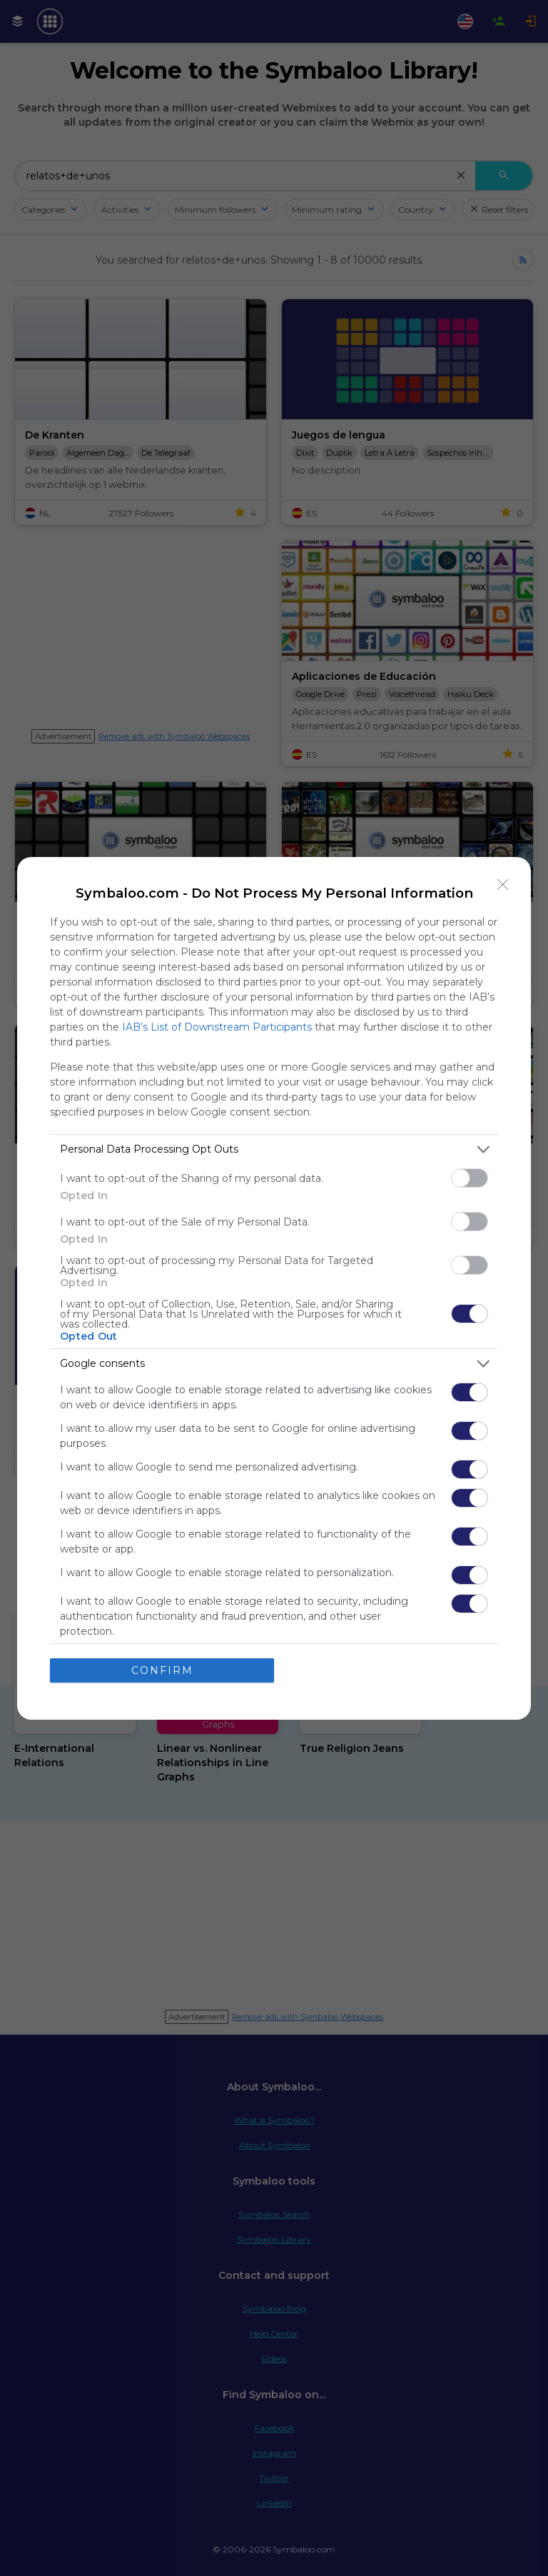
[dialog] (274, 1288)
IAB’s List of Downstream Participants (217, 1027)
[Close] (503, 884)
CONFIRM (162, 1670)
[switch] (469, 1178)
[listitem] (274, 1149)
